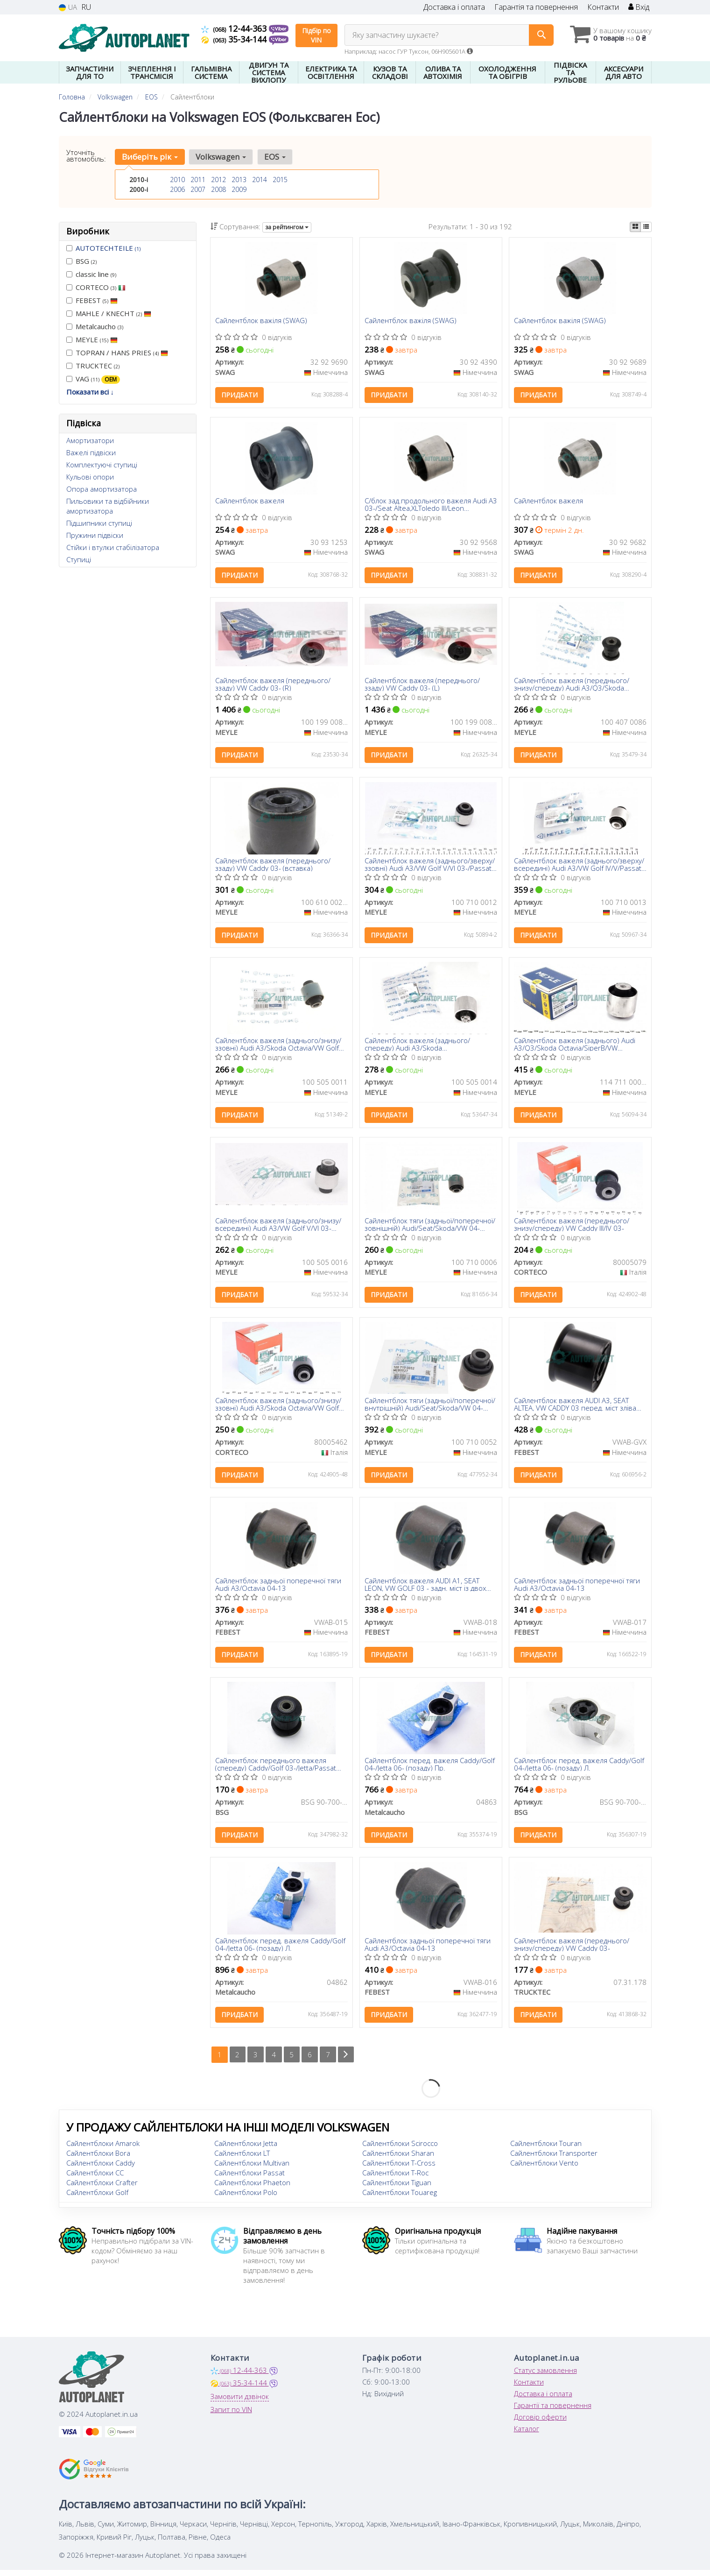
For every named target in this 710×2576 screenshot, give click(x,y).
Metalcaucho (94, 326)
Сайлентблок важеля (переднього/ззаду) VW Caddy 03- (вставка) (272, 866)
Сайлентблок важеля (249, 502)
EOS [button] (274, 156)
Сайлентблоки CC (95, 2178)
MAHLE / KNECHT (108, 313)
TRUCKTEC (93, 365)
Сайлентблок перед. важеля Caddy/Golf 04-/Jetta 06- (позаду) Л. (579, 1769)
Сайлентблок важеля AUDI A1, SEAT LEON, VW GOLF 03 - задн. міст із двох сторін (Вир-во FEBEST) (425, 1588)
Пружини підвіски (94, 535)
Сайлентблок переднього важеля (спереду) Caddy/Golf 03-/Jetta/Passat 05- (275, 1769)
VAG (93, 379)
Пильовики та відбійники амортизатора (107, 505)
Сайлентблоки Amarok (103, 2149)
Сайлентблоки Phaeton (252, 2188)
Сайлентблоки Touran (546, 2149)
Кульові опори (90, 476)
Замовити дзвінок (240, 2402)
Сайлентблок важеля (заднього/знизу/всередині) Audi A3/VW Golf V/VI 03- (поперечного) (278, 1227)
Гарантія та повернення (536, 7)
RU (86, 7)
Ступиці (78, 559)
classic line (91, 274)
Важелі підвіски (91, 452)
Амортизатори (90, 440)
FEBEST (92, 300)
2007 (197, 189)
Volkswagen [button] (221, 156)
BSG (81, 261)
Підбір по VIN (316, 35)
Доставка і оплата (454, 7)
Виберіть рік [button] (150, 156)
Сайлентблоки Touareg (399, 2198)
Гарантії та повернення (552, 2411)
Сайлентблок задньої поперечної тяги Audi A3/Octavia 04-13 (278, 1588)
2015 (280, 179)
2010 (177, 179)
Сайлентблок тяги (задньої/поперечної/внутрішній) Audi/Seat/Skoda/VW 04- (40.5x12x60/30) (430, 1408)
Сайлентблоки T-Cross (399, 2169)
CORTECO (96, 287)
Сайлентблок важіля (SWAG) (261, 321)
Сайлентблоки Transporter (554, 2159)
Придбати (239, 395)
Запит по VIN (231, 2415)
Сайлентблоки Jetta (245, 2149)
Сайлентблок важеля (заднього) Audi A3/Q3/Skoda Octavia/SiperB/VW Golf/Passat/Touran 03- (574, 1046)
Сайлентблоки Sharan (398, 2159)
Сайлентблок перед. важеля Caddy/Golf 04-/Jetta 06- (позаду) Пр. (430, 1769)
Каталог (526, 2434)
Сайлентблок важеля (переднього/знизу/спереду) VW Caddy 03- (571, 1949)
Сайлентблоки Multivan (251, 2169)
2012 (218, 179)
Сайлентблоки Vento (544, 2169)
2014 (259, 179)
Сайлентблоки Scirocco (400, 2149)
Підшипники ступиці (99, 523)
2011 (197, 179)
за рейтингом (287, 227)
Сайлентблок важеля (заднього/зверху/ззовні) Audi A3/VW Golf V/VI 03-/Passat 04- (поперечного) (430, 866)
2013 (239, 179)
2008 (218, 189)
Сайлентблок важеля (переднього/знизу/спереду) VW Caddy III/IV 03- (571, 1227)
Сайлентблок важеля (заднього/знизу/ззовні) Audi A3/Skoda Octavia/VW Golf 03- (278, 1046)
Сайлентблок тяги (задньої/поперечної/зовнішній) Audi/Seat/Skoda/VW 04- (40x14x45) (430, 1227)
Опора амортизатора (101, 489)
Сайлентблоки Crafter (102, 2188)
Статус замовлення (545, 2376)
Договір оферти (540, 2423)
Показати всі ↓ (90, 391)
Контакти (603, 7)
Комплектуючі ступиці (101, 464)
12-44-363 (235, 28)
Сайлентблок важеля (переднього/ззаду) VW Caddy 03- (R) (272, 685)
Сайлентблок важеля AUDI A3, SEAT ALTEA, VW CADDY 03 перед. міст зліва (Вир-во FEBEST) (575, 1408)
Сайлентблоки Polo (245, 2198)
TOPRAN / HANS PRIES (117, 352)
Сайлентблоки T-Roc (395, 2178)
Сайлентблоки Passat (249, 2178)
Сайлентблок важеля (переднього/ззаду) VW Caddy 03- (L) (422, 685)
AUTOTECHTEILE (108, 248)
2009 (239, 189)
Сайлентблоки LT (242, 2159)
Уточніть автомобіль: (86, 155)
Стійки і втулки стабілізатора (112, 547)
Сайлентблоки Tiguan (396, 2188)
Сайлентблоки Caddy (100, 2169)
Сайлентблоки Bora (98, 2159)
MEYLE (92, 339)
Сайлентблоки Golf (97, 2198)
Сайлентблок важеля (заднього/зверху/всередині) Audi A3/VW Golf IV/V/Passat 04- (579, 866)
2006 (177, 189)
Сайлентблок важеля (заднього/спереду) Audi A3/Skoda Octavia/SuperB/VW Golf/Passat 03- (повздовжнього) (421, 1046)
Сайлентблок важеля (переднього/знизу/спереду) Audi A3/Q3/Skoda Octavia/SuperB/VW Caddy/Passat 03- (574, 685)
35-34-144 (235, 39)
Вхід (638, 7)
